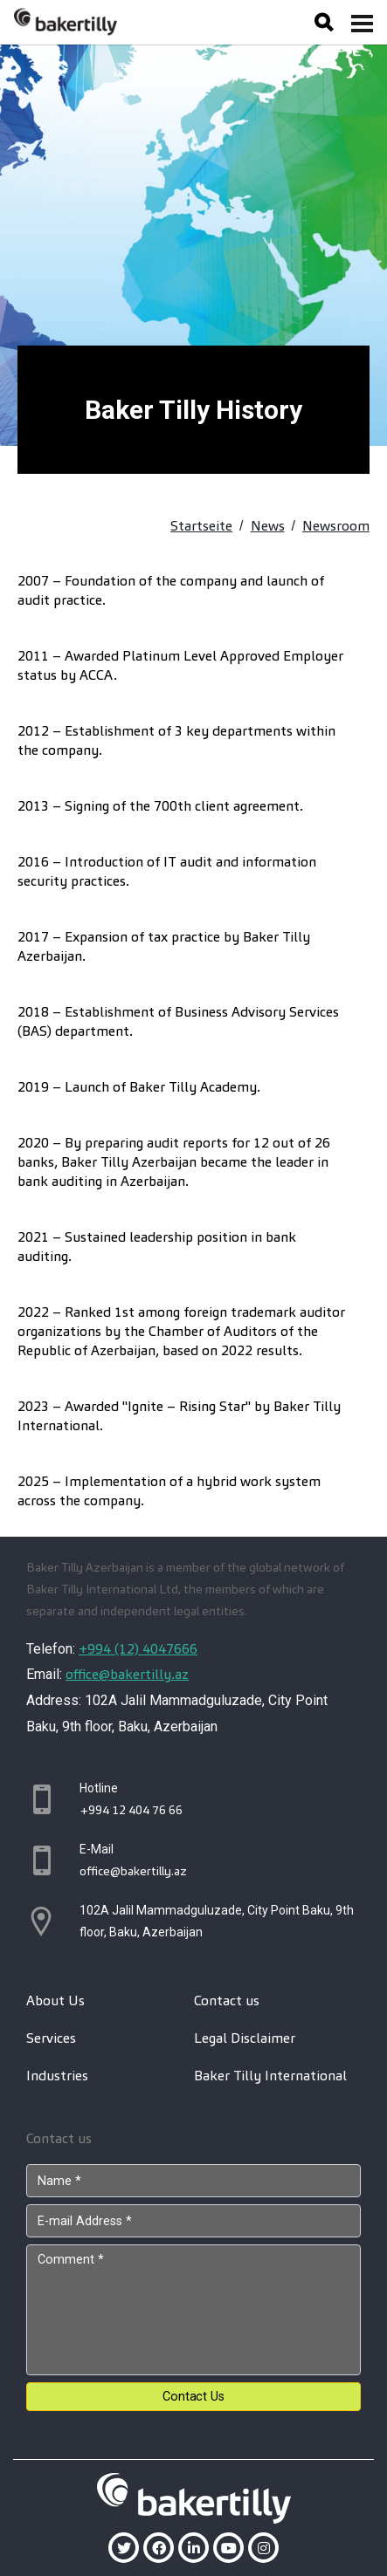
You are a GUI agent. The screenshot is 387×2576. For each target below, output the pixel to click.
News (268, 526)
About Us (55, 2000)
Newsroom (336, 526)
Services (51, 2038)
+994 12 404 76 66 (131, 1810)
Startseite (201, 526)
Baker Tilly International (270, 2075)
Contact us (226, 2000)
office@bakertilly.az (127, 1674)
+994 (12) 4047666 (138, 1649)
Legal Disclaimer (244, 2038)
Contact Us (193, 2396)
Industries (57, 2075)
